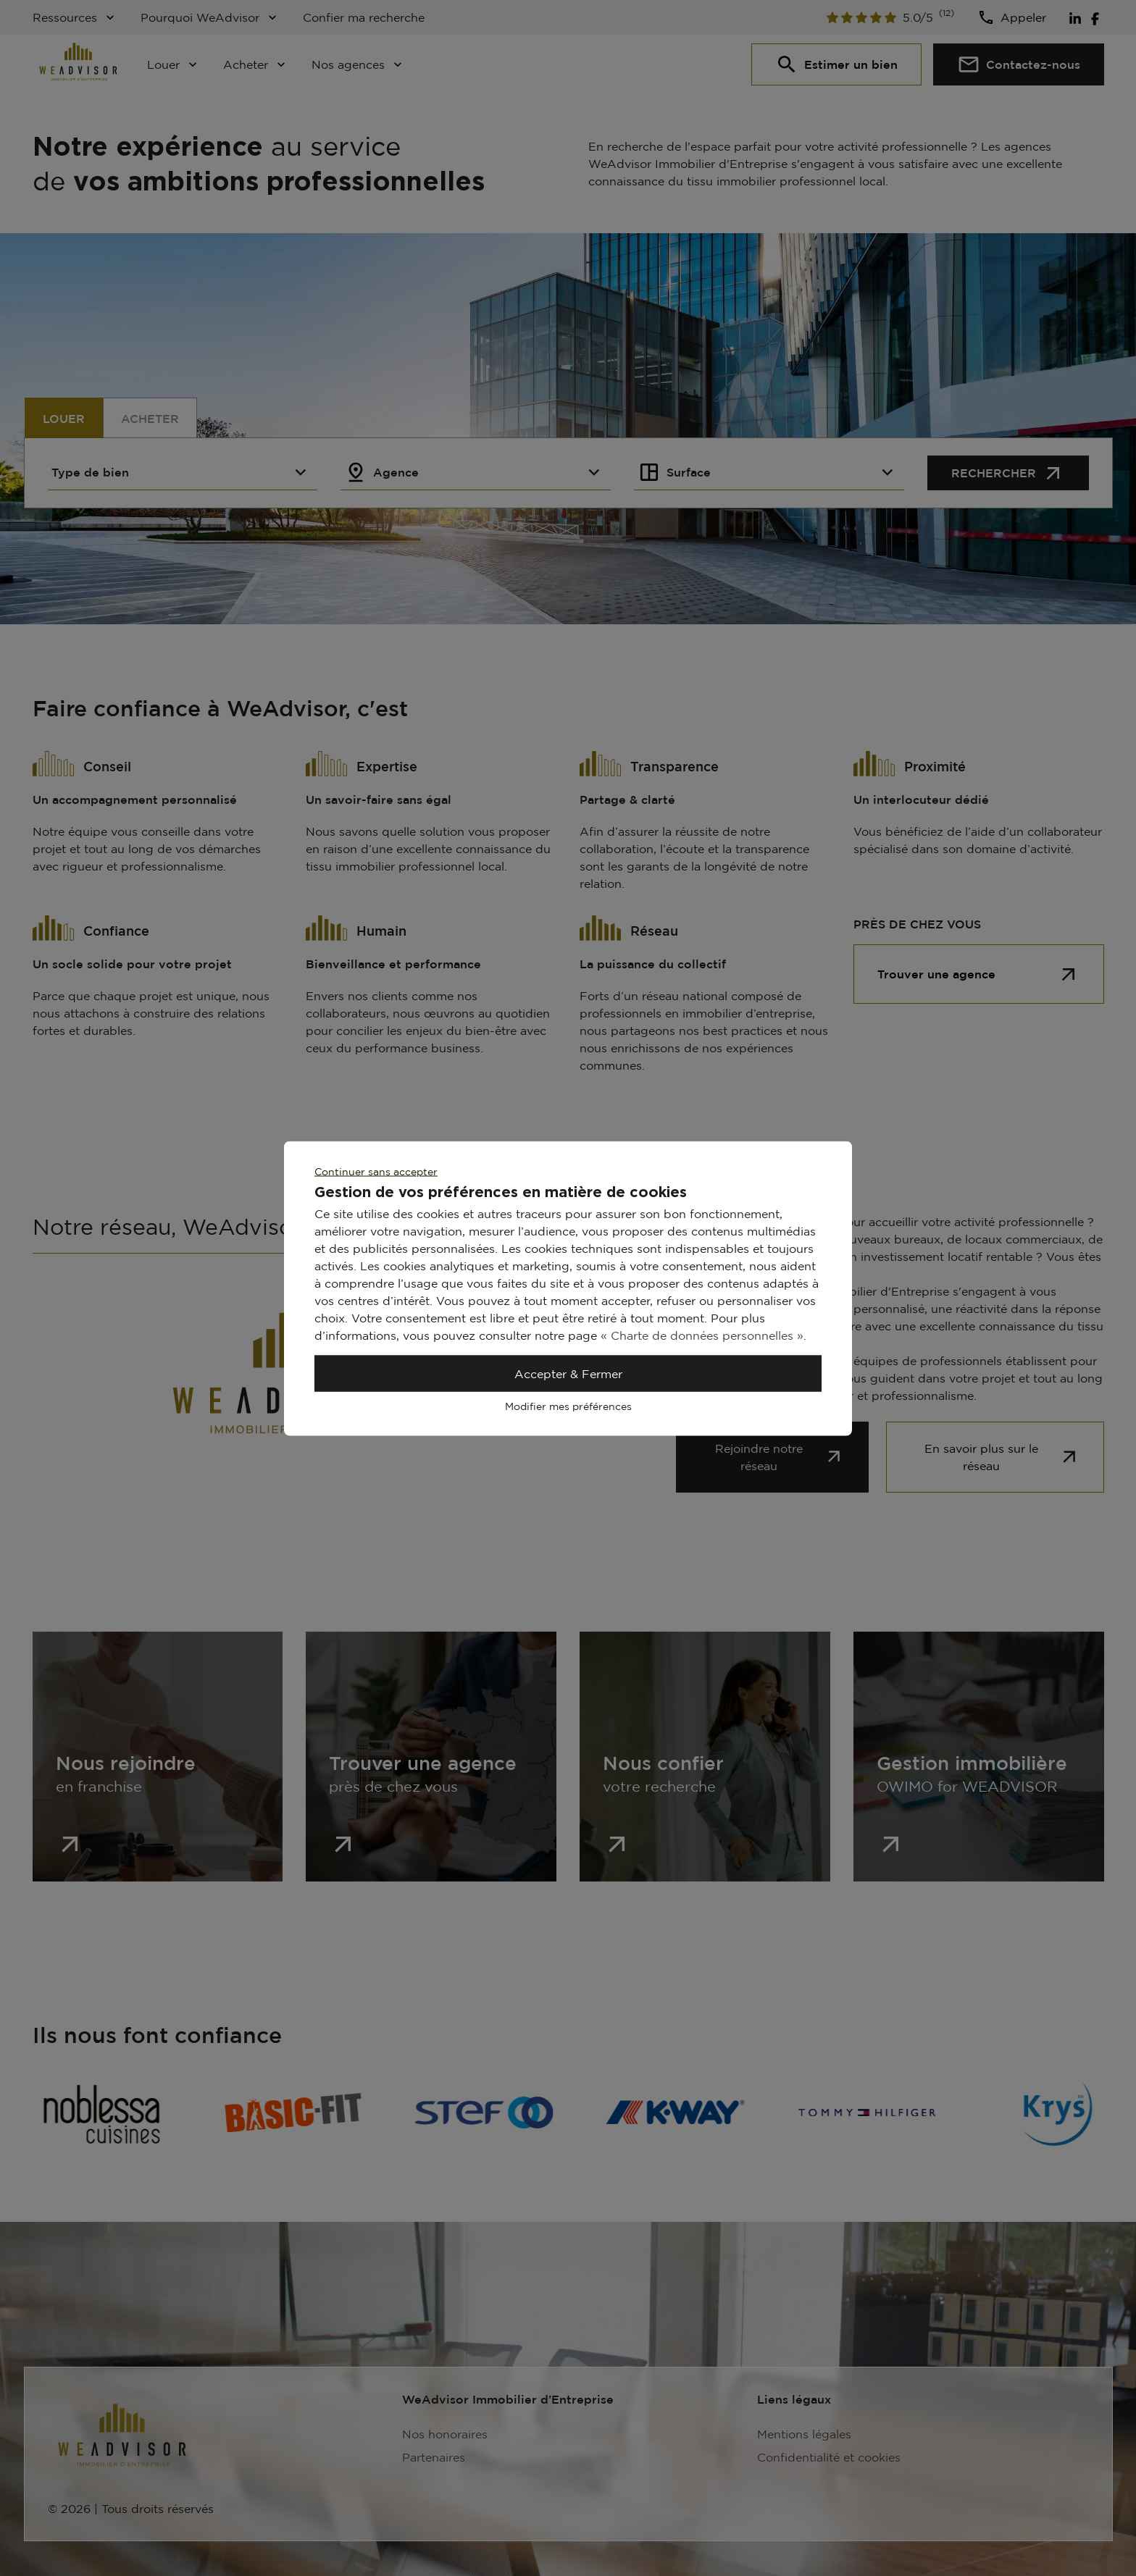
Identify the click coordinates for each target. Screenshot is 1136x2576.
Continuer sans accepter (376, 1170)
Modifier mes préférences (568, 1405)
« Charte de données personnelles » (702, 1334)
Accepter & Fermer (568, 1373)
